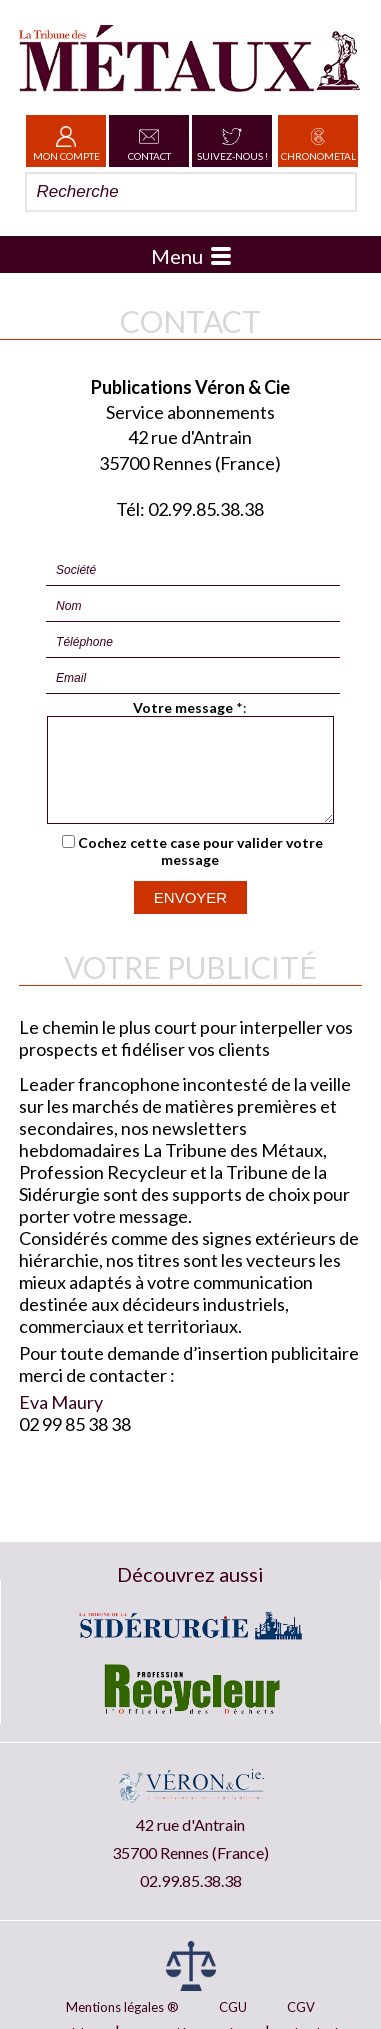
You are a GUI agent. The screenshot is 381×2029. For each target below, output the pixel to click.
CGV (301, 2007)
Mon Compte (66, 141)
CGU (233, 2007)
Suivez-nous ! (232, 141)
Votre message (183, 707)
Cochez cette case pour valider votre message (200, 869)
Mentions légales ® (122, 2007)
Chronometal (318, 141)
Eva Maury (61, 1420)
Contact (149, 141)
